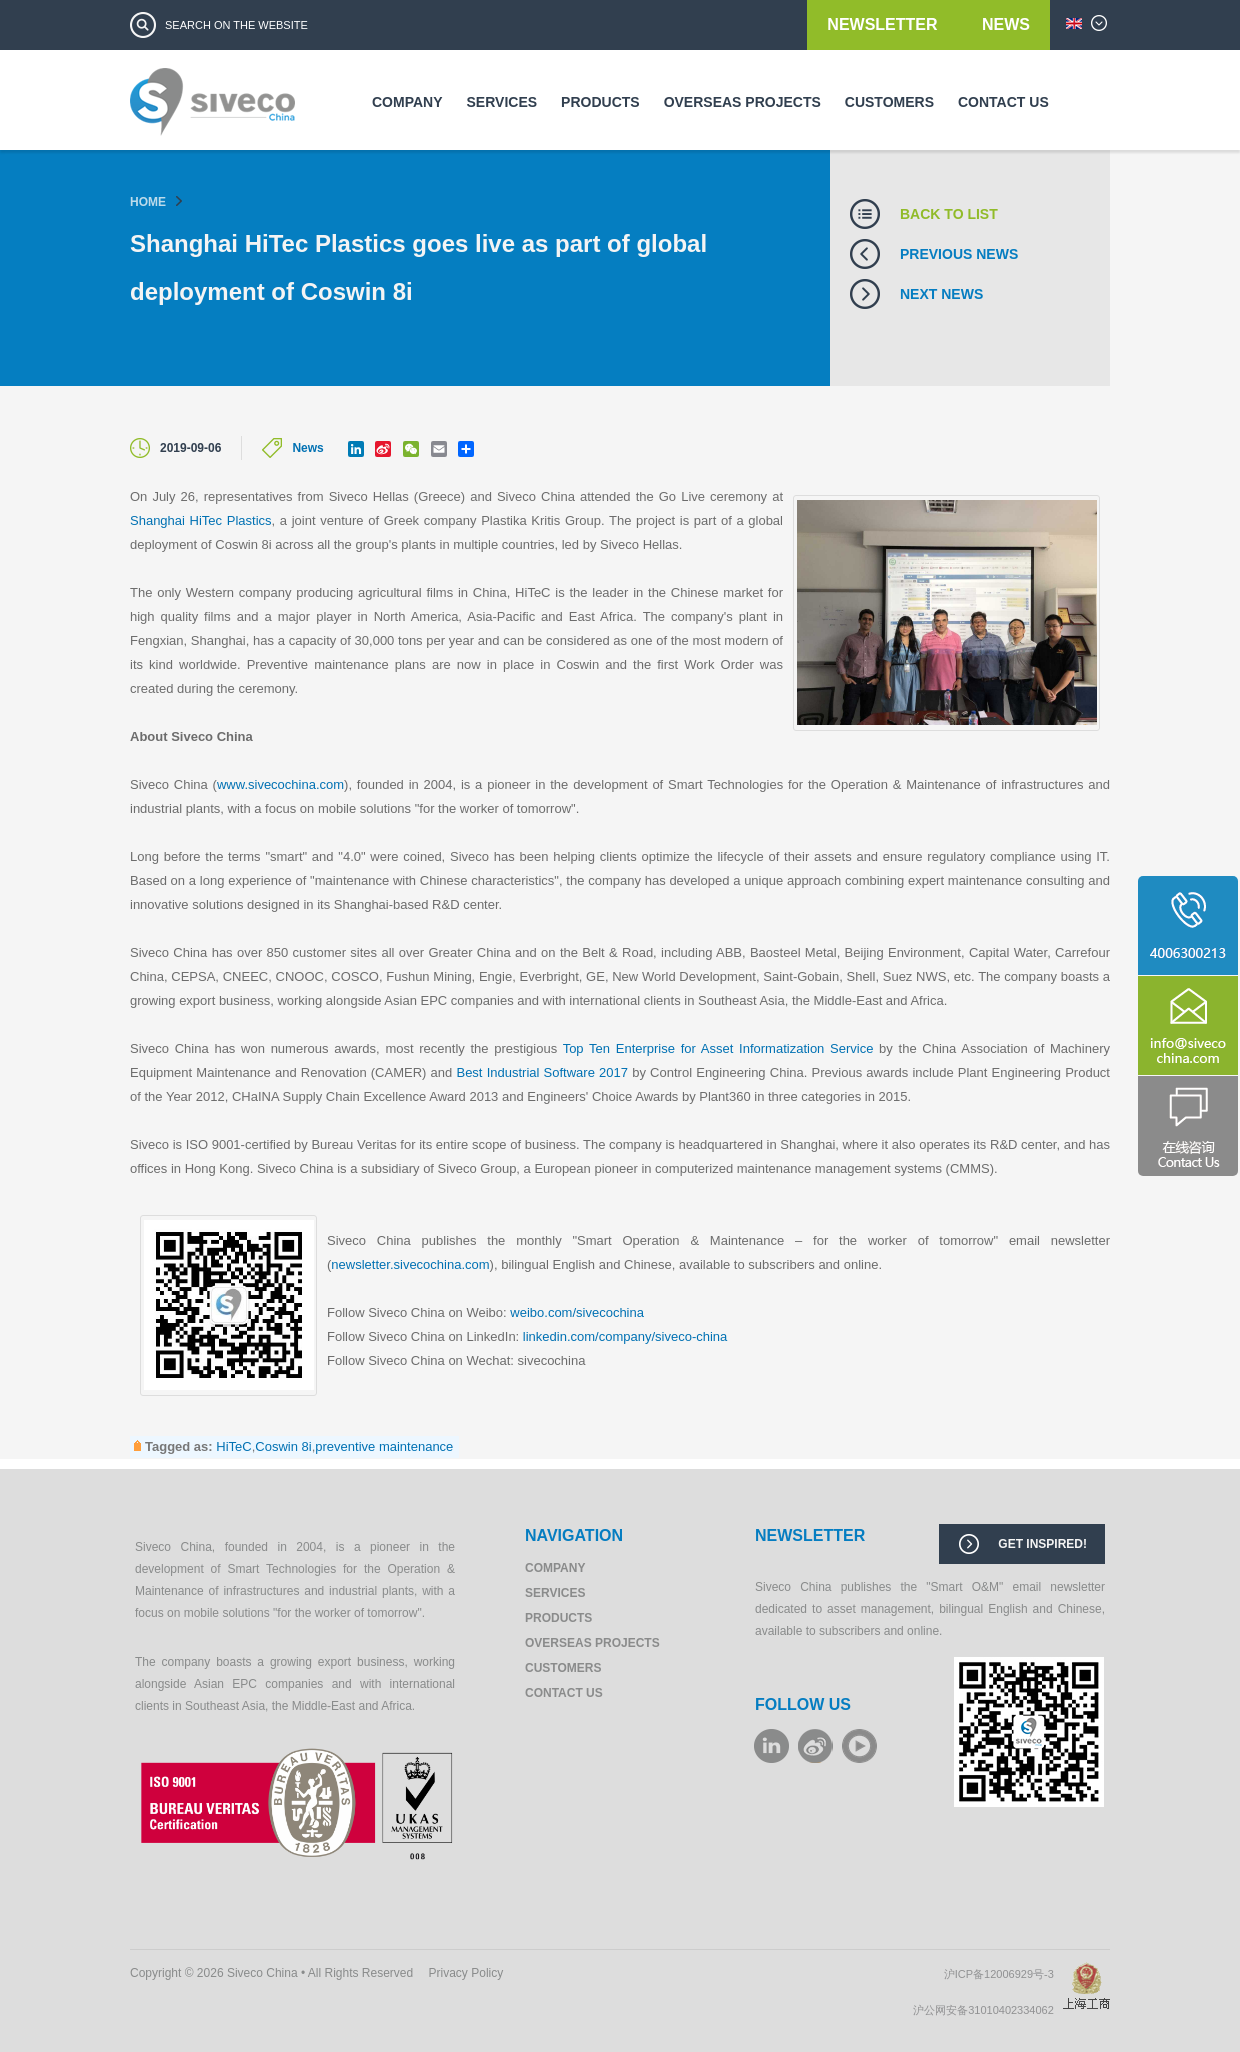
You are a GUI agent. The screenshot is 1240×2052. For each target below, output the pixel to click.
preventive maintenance (384, 1446)
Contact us (1003, 102)
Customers (889, 102)
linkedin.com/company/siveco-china (625, 1336)
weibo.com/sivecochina (577, 1312)
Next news (941, 294)
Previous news (959, 254)
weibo (815, 1746)
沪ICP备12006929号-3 (1003, 1974)
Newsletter (884, 24)
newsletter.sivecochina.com (410, 1264)
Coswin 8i (283, 1446)
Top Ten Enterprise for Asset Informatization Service (718, 1048)
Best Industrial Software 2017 (542, 1072)
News (1006, 24)
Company (407, 102)
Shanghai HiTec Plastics (201, 520)
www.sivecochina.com (280, 784)
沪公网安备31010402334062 (988, 2010)
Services (502, 102)
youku (859, 1746)
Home (148, 202)
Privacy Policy (466, 1973)
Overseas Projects (742, 102)
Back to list (949, 214)
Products (600, 102)
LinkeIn (771, 1746)
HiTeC (233, 1446)
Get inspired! (1042, 1544)
